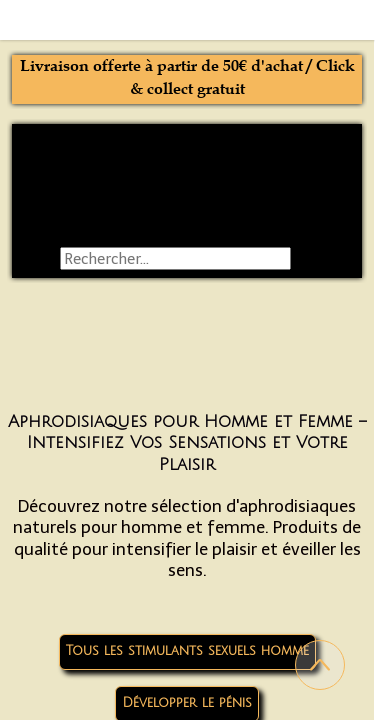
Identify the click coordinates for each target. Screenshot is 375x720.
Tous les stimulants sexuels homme (187, 651)
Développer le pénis (187, 703)
